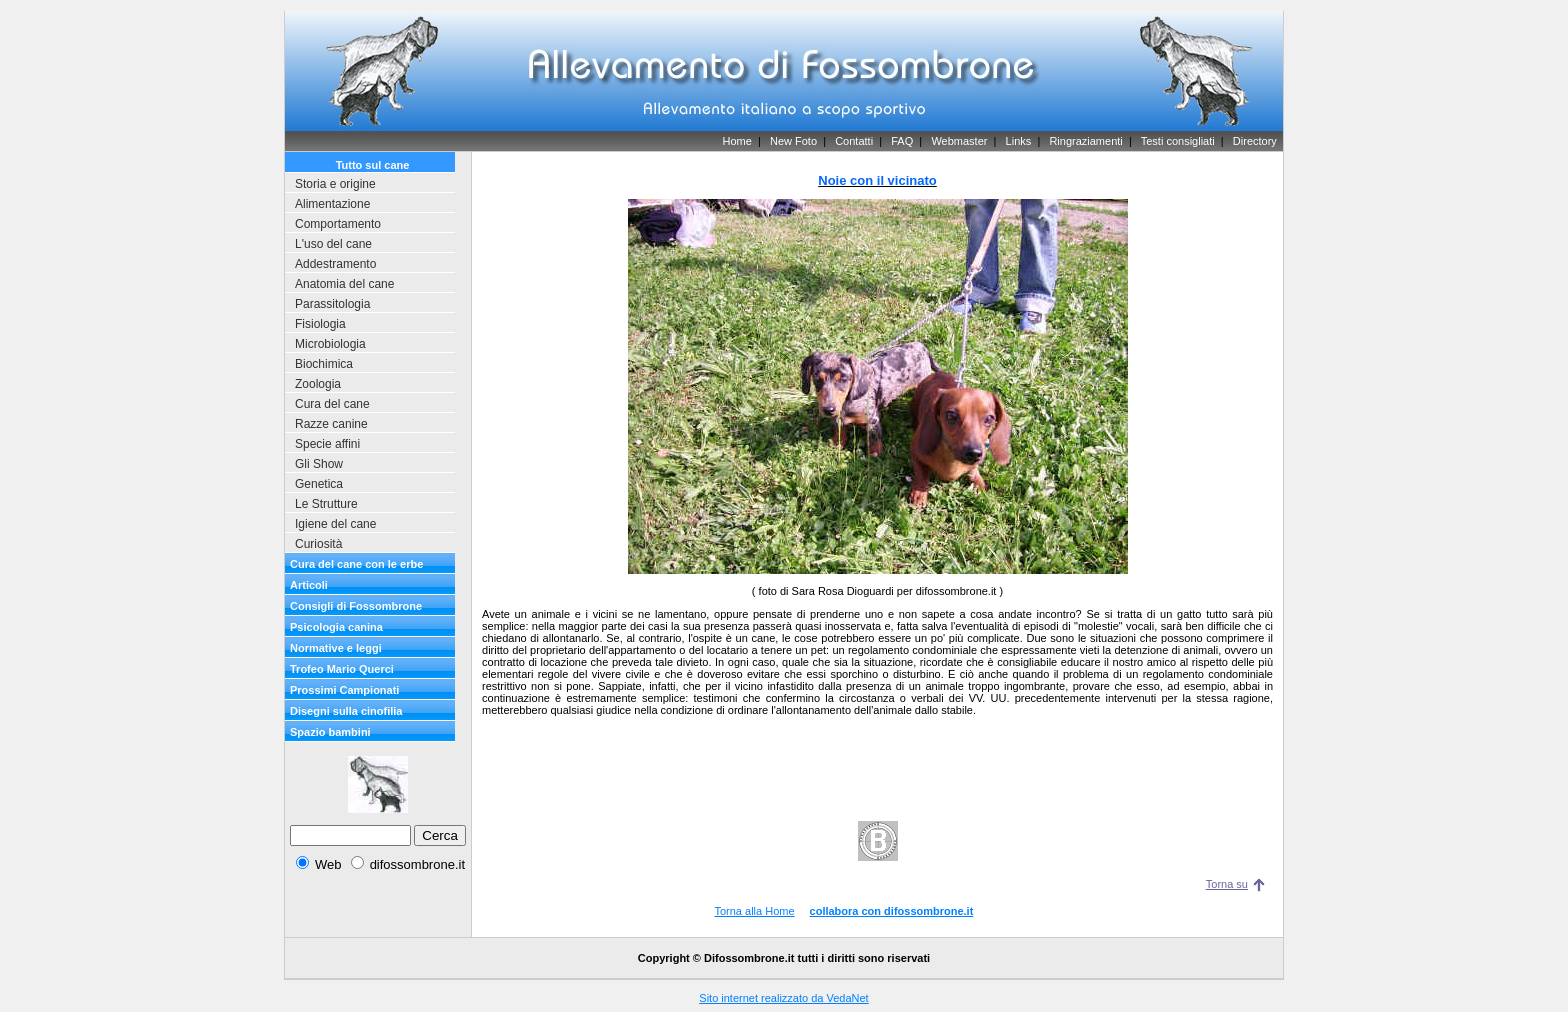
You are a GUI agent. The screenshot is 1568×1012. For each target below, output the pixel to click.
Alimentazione (332, 204)
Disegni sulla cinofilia (346, 711)
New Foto (793, 141)
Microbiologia (330, 344)
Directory (1255, 141)
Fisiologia (320, 324)
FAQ (902, 141)
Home (736, 141)
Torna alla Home (754, 911)
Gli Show (319, 464)
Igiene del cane (335, 524)
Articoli (309, 585)
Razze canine (331, 424)
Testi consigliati (1178, 141)
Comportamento (338, 224)
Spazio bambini (330, 732)
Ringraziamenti (1085, 141)
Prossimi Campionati (344, 690)
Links (1019, 141)
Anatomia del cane (344, 284)
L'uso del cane (333, 244)
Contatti (854, 141)
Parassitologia (332, 304)
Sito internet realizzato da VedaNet (783, 998)
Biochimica (324, 364)
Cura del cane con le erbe (356, 564)
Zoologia (318, 384)
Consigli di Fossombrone (356, 606)
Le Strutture (326, 504)
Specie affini (327, 444)
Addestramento (335, 264)
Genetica (319, 484)
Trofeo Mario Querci (342, 669)
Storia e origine (335, 184)
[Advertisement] (878, 757)
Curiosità (318, 544)
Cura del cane (332, 404)
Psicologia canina (336, 627)
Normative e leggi (336, 648)
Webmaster (959, 141)
